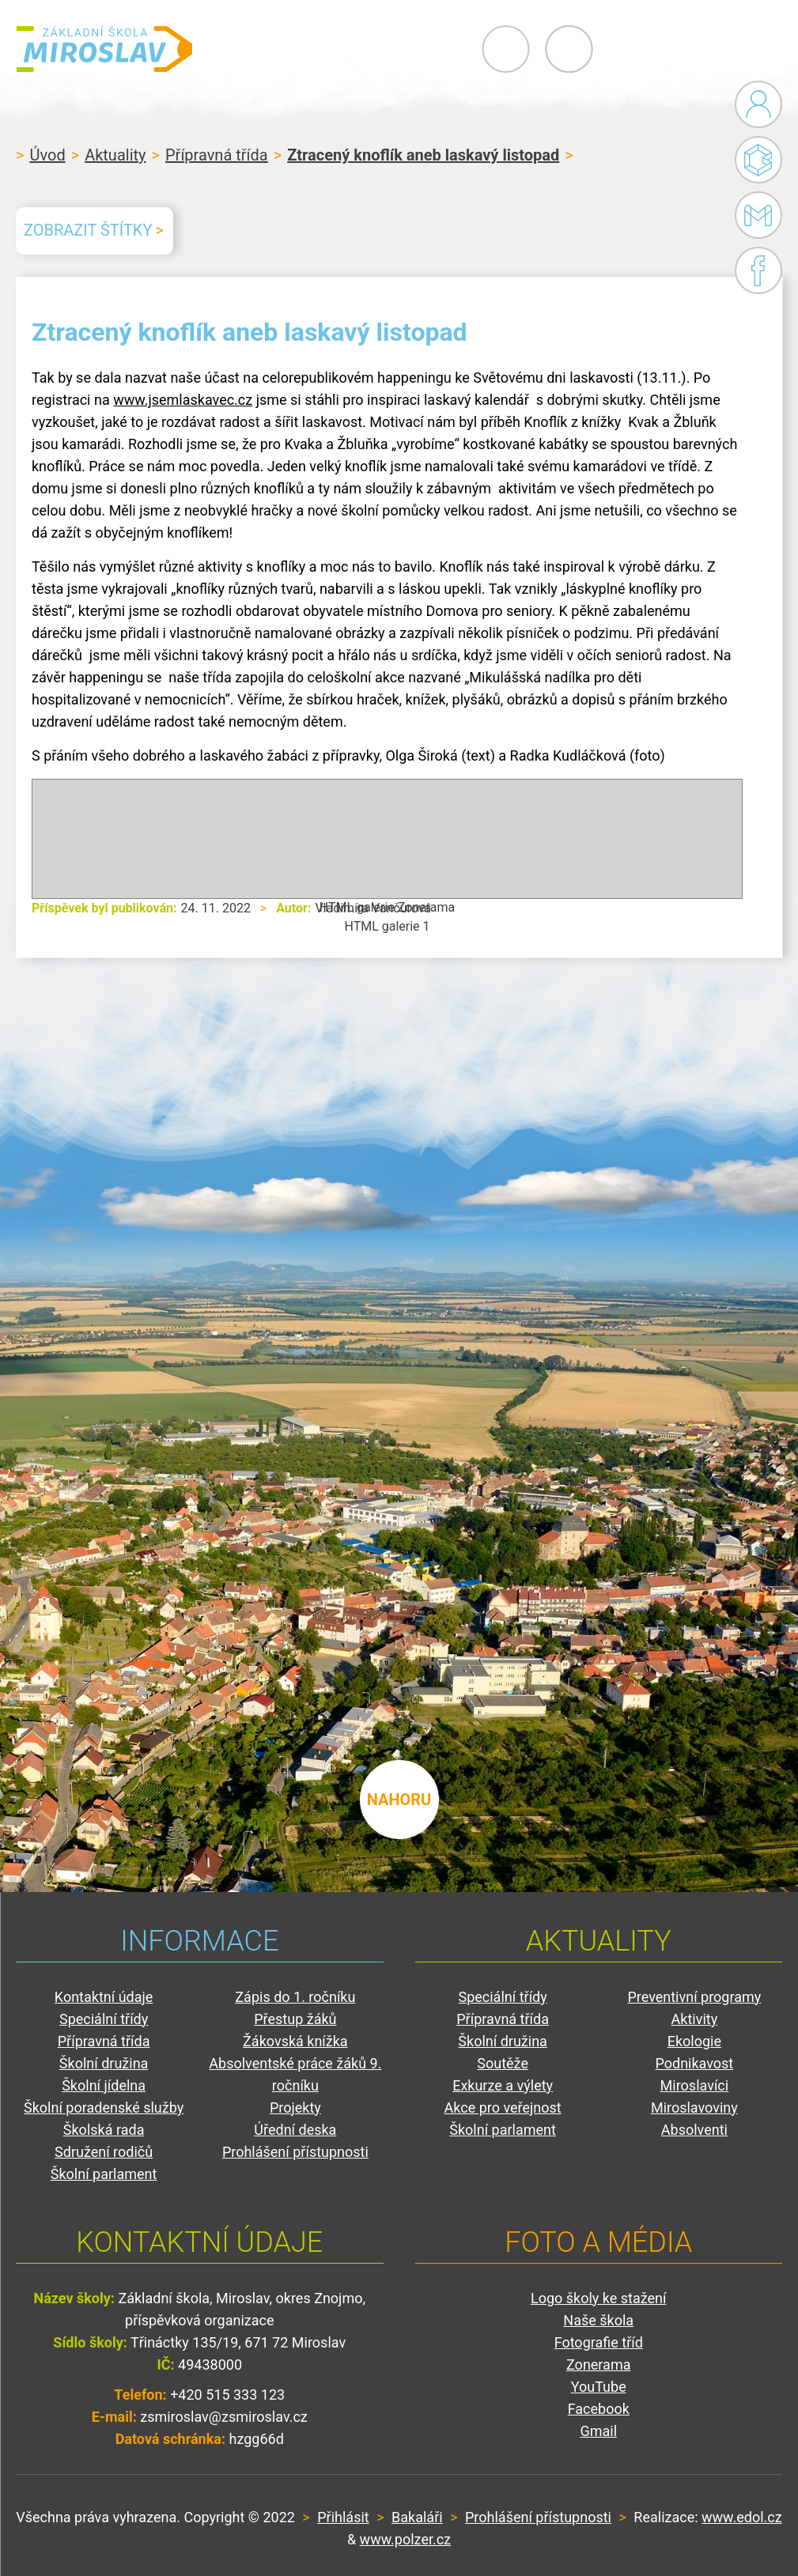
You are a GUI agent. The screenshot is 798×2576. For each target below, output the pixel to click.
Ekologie (694, 2041)
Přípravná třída (216, 154)
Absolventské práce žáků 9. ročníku (295, 2074)
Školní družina (104, 2063)
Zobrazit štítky (88, 230)
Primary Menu (695, 49)
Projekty (295, 2107)
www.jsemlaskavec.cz (182, 399)
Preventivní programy (694, 1997)
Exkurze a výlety (502, 2085)
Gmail (755, 215)
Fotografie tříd (598, 2342)
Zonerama (598, 2364)
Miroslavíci (694, 2085)
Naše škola (598, 2320)
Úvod (47, 154)
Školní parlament (104, 2174)
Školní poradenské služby (103, 2107)
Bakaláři (758, 159)
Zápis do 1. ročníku (295, 1997)
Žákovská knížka (295, 2041)
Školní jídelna (104, 2085)
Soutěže (502, 2063)
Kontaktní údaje (104, 1997)
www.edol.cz (742, 2517)
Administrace (758, 104)
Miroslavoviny (694, 2107)
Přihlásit (343, 2517)
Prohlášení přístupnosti (295, 2152)
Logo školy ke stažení (599, 2298)
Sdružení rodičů (104, 2152)
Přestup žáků (295, 2019)
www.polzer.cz (405, 2539)
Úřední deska (295, 2129)
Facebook (758, 270)
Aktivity (694, 2019)
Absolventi (694, 2129)
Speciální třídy (103, 2019)
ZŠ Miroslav (111, 49)
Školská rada (104, 2129)
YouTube (598, 2386)
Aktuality (115, 154)
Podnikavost (694, 2063)
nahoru (399, 1797)
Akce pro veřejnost (503, 2107)
